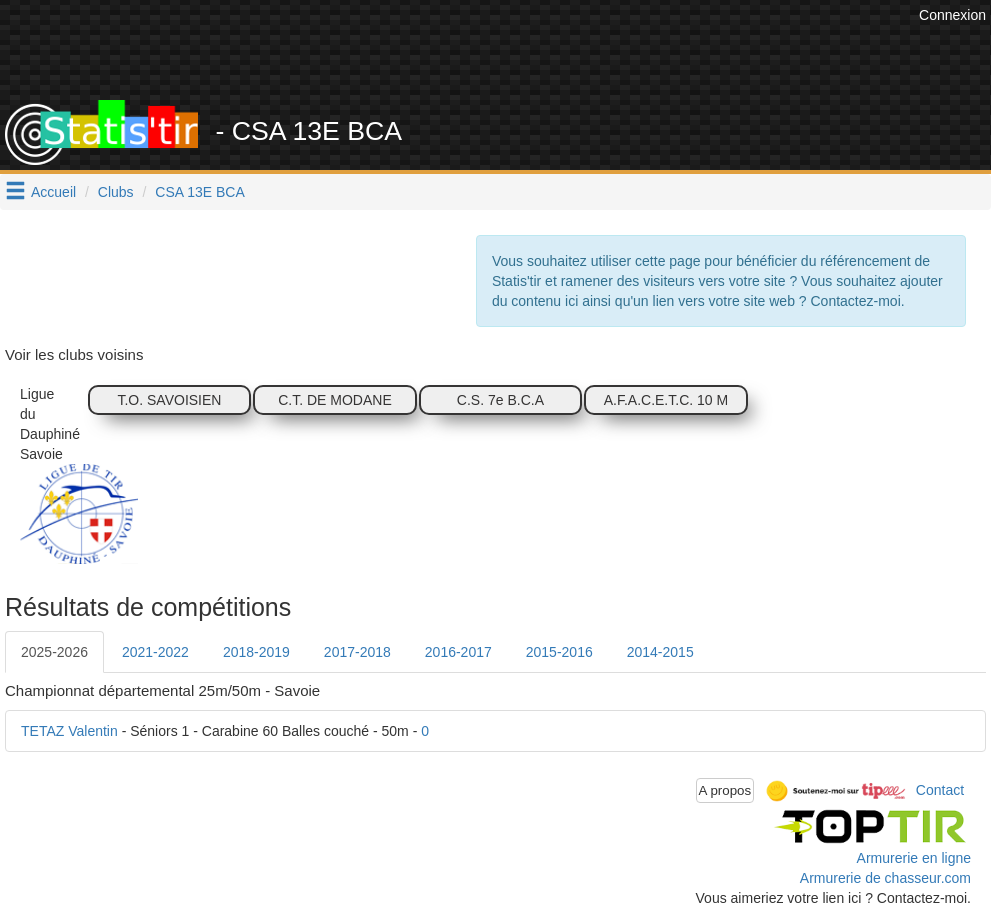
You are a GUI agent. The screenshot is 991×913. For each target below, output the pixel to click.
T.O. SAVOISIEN (169, 400)
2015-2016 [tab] (559, 652)
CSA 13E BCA (200, 192)
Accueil (53, 192)
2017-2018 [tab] (357, 652)
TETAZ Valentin (69, 731)
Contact (940, 789)
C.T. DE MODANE (335, 400)
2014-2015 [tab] (660, 652)
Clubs (116, 192)
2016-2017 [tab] (458, 652)
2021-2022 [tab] (155, 652)
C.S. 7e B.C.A (500, 400)
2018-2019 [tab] (256, 652)
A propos (725, 790)
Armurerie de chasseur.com (885, 878)
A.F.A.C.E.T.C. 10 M (666, 400)
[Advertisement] (550, 50)
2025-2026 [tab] (54, 652)
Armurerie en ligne (914, 858)
